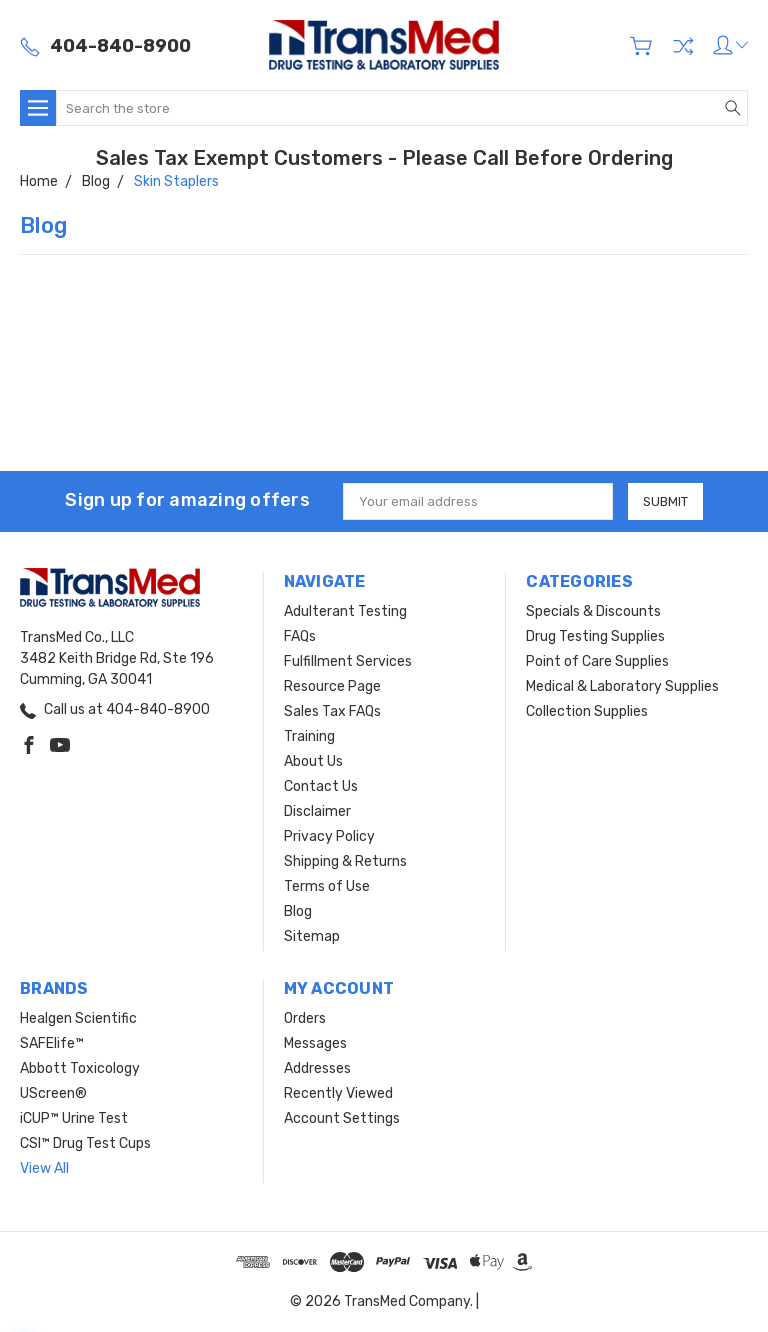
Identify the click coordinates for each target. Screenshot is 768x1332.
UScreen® (53, 1093)
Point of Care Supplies (597, 661)
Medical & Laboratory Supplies (622, 686)
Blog (298, 911)
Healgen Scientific (78, 1018)
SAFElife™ (52, 1043)
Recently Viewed (338, 1093)
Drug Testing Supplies (595, 636)
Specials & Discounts (593, 611)
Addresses (317, 1068)
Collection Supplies (587, 711)
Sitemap (312, 936)
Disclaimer (317, 811)
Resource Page (332, 686)
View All (44, 1168)
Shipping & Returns (345, 861)
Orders (305, 1018)
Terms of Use (327, 886)
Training (309, 736)
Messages (315, 1043)
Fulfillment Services (348, 661)
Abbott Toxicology (80, 1068)
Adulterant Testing (345, 611)
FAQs (300, 636)
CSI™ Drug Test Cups (85, 1143)
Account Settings (342, 1118)
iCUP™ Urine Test (74, 1118)
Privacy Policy (329, 836)
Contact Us (321, 786)
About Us (313, 761)
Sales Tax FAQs (332, 711)
